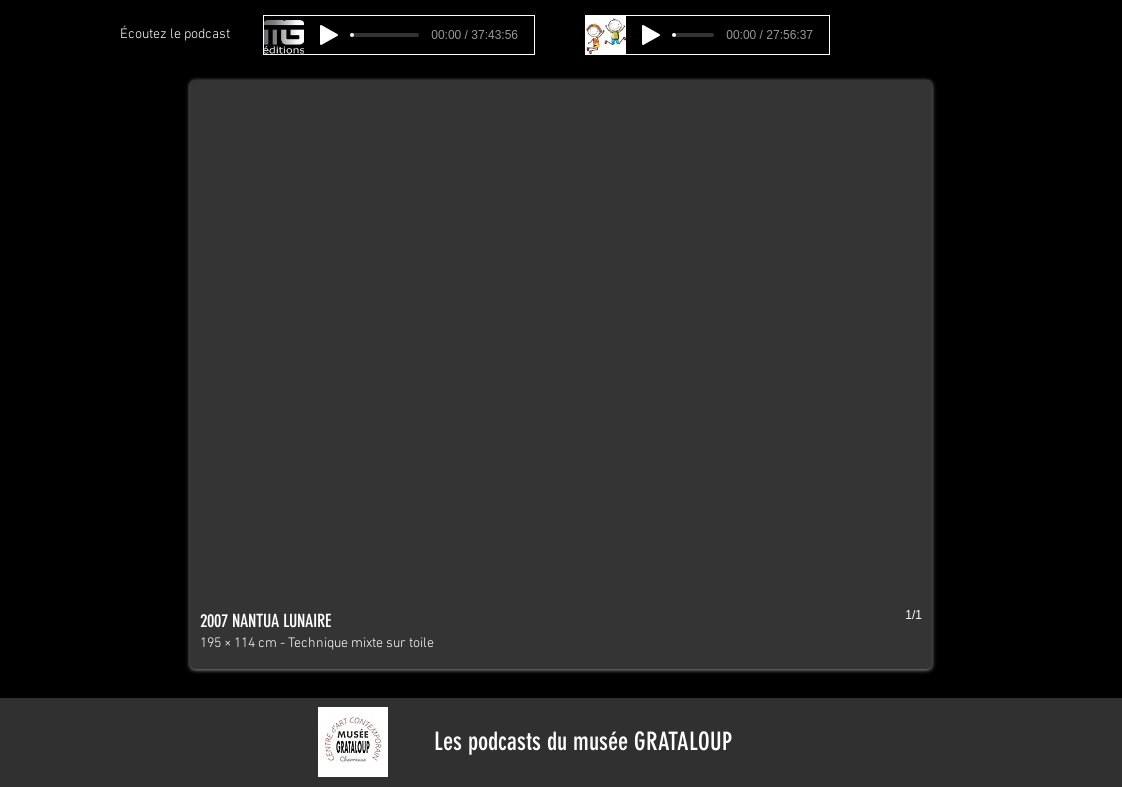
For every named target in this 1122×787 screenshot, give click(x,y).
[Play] (329, 35)
